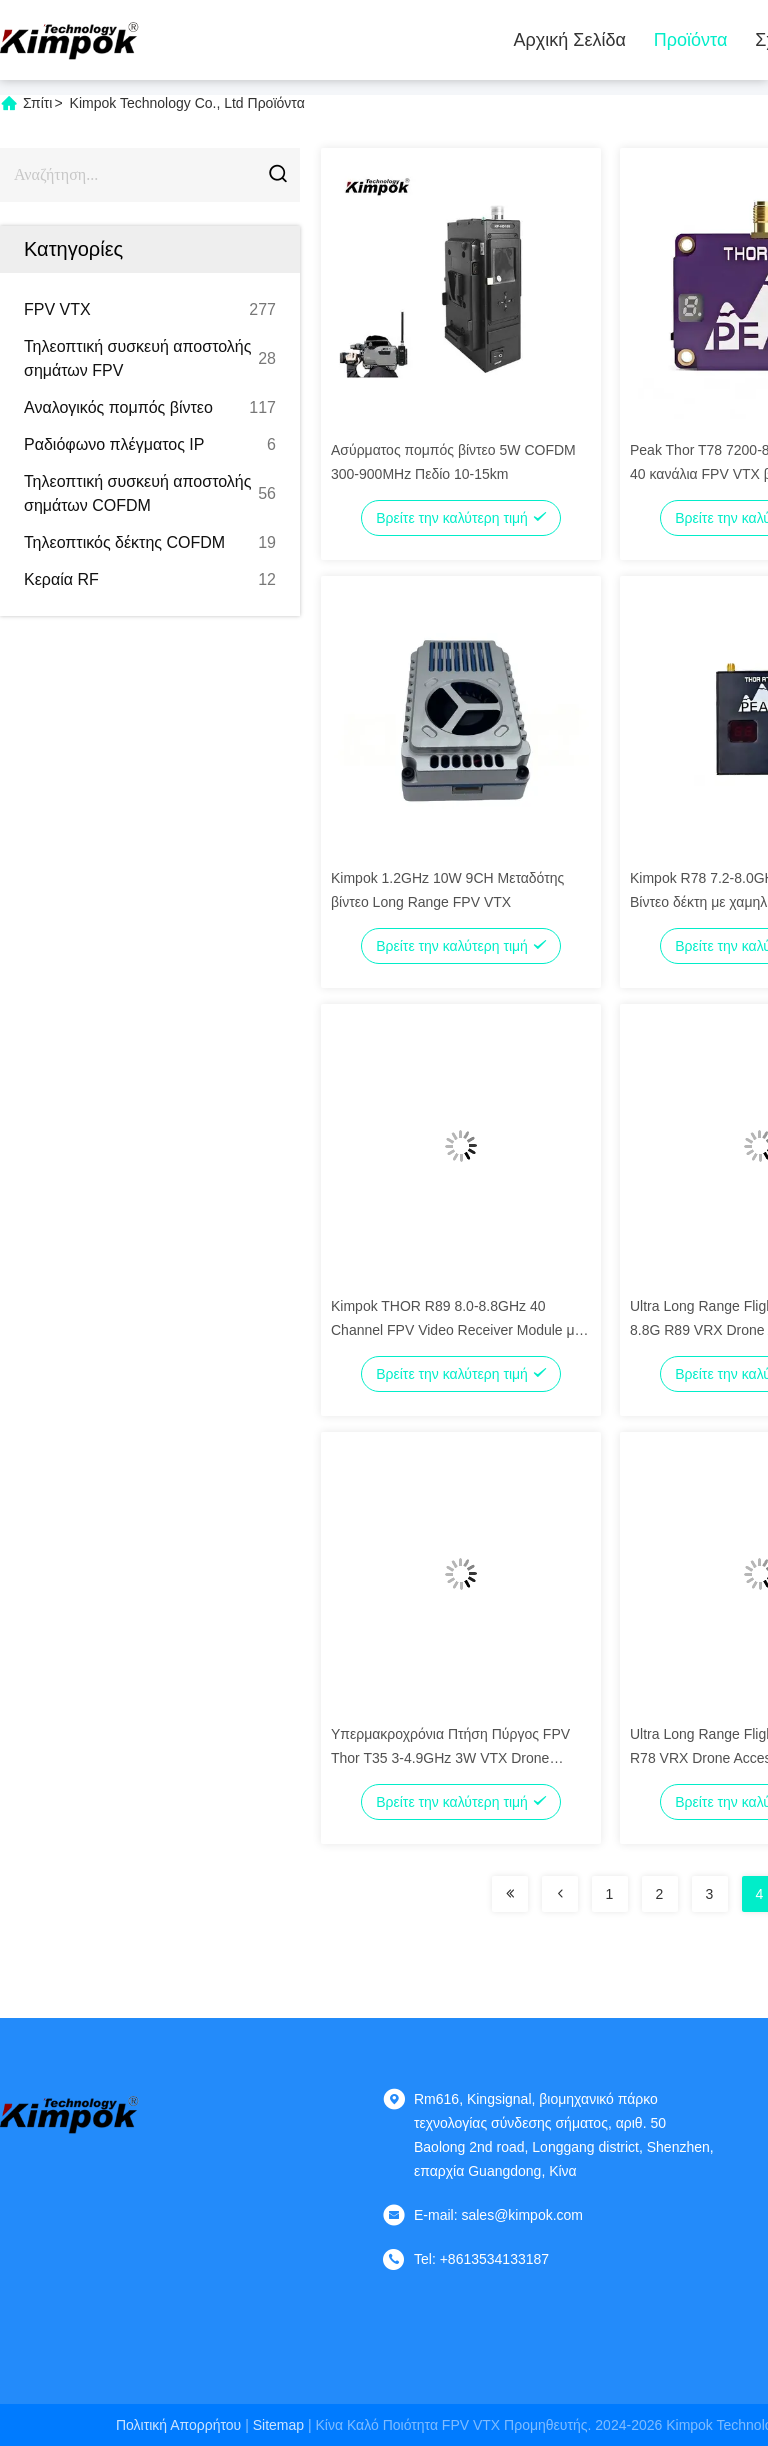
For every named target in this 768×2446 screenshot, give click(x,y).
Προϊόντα (691, 40)
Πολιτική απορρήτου (178, 2425)
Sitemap (278, 2425)
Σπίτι (37, 103)
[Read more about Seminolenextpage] (510, 1894)
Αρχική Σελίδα (570, 40)
